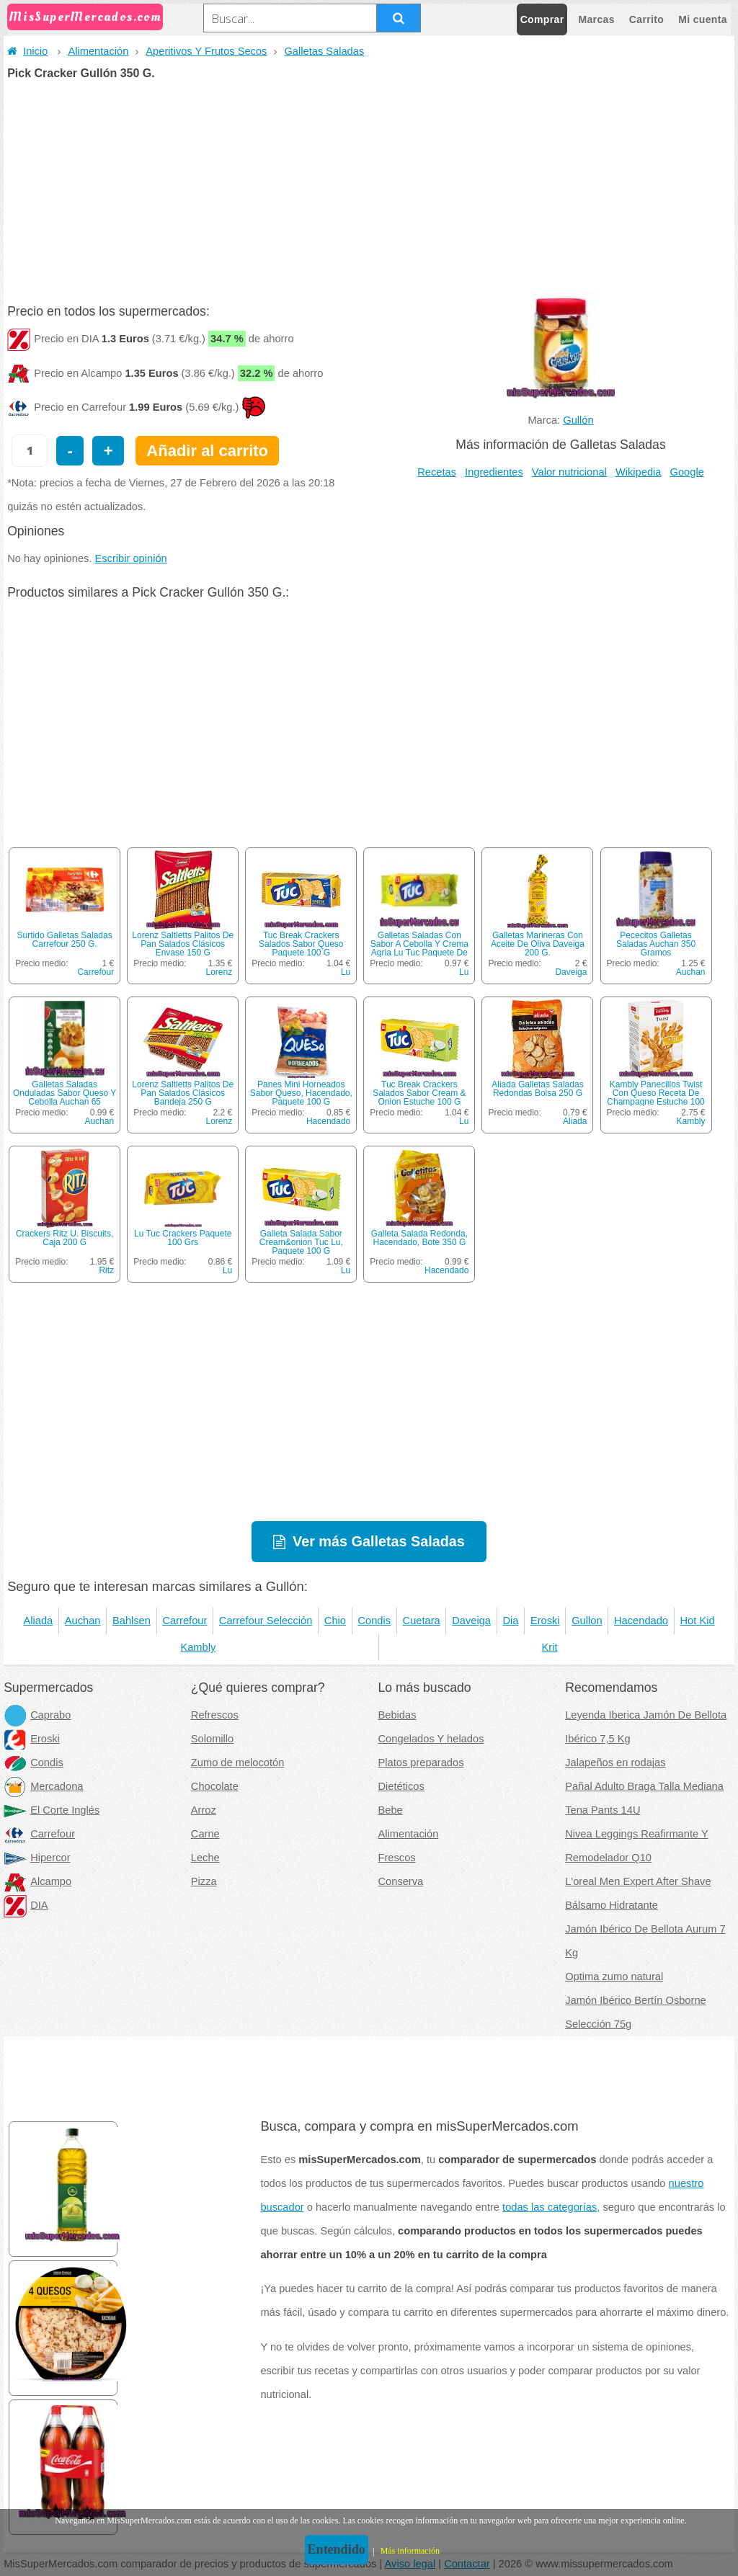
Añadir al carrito (207, 451)
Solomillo (212, 1738)
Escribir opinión (131, 558)
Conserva (401, 1881)
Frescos (397, 1857)
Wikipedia (638, 472)
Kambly (691, 1121)
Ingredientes (494, 472)
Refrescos (215, 1715)
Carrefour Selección (266, 1620)
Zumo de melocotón (238, 1762)
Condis (374, 1620)
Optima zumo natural (614, 1976)
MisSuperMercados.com (85, 17)
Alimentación (98, 51)
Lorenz (219, 972)
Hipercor (37, 1857)
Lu (345, 972)
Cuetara (421, 1620)
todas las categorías (549, 2207)
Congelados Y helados (431, 1738)
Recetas (436, 472)
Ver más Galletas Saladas (379, 1541)
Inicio (27, 51)
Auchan (691, 972)
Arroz (203, 1810)
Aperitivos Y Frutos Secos (206, 51)
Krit (550, 1647)
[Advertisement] (369, 187)
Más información (410, 2551)
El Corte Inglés (51, 1810)
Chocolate (215, 1786)
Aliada (575, 1121)
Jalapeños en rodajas (615, 1762)
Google (687, 472)
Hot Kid (697, 1620)
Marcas (596, 19)
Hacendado (328, 1121)
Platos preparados (421, 1762)
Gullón (578, 420)
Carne (205, 1834)
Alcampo (37, 1881)
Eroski (545, 1620)
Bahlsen (131, 1620)
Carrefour (95, 972)
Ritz (106, 1270)
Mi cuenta (702, 19)
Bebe (390, 1810)
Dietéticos (401, 1786)
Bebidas (397, 1715)
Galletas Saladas (324, 51)
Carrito (646, 19)
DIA (26, 1905)
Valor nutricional (569, 472)
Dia (510, 1620)
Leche (205, 1857)
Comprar (542, 19)
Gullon (587, 1620)
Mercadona (43, 1786)
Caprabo (37, 1715)
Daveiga (571, 972)
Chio (335, 1620)
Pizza (204, 1881)
